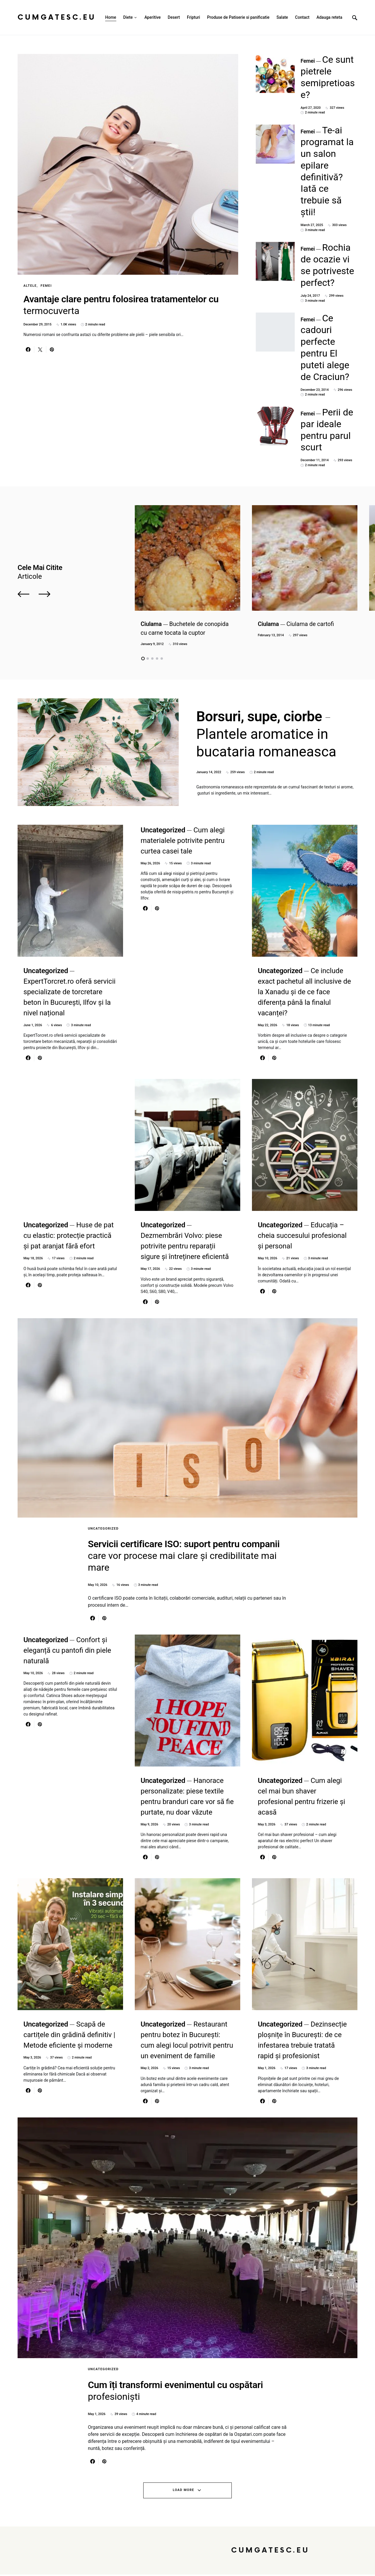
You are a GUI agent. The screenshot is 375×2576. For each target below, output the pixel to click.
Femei (46, 286)
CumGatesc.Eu (57, 17)
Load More (183, 2492)
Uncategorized (103, 1417)
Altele (30, 286)
